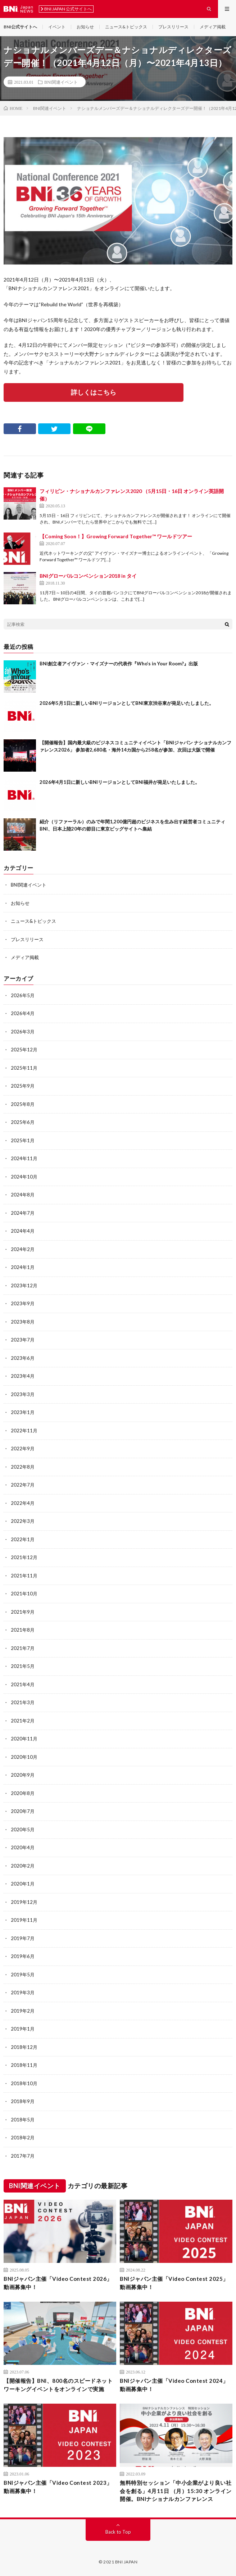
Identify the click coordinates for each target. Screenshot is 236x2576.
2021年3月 (23, 1702)
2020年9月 (23, 1775)
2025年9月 (23, 1086)
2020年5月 (23, 1829)
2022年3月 (23, 1521)
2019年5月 (23, 1974)
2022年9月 (23, 1448)
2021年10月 (24, 1593)
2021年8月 (23, 1630)
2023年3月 (23, 1394)
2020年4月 (23, 1847)
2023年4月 (23, 1376)
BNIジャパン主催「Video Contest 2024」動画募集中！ (174, 2384)
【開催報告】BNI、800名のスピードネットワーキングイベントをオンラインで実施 (58, 2384)
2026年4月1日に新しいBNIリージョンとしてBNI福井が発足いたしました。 (120, 782)
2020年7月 (23, 1811)
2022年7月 (23, 1485)
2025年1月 (23, 1140)
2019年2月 (23, 2011)
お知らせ (85, 26)
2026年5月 (23, 995)
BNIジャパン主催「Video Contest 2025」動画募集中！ (174, 2282)
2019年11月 (24, 1920)
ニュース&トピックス (126, 26)
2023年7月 (23, 1340)
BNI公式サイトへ (20, 26)
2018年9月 (23, 2101)
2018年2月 (23, 2137)
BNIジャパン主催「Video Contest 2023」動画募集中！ (58, 2486)
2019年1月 (23, 2029)
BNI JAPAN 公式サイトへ (66, 8)
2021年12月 (24, 1557)
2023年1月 (23, 1412)
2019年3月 (23, 1992)
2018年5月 (23, 2119)
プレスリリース (173, 26)
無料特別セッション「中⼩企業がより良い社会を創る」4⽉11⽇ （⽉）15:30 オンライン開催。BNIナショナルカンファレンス (176, 2490)
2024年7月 (23, 1213)
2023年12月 (24, 1285)
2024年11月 (24, 1158)
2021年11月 (24, 1575)
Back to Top (118, 2532)
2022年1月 (23, 1539)
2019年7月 (23, 1938)
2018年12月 (24, 2047)
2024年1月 (23, 1267)
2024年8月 (23, 1195)
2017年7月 (23, 2156)
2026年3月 (23, 1031)
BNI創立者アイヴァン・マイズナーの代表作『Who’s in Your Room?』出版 (119, 663)
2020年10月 (24, 1757)
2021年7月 (23, 1648)
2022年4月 (23, 1503)
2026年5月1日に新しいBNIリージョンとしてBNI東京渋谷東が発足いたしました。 (127, 703)
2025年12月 (24, 1049)
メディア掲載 (213, 26)
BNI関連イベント (61, 82)
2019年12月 (24, 1902)
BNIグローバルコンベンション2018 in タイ (88, 576)
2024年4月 (23, 1231)
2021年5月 (23, 1666)
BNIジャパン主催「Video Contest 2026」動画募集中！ (58, 2282)
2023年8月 (23, 1322)
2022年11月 (24, 1430)
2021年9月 (23, 1612)
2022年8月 (23, 1467)
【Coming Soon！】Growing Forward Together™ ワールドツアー (116, 536)
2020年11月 (24, 1739)
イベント (56, 26)
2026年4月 (23, 1013)
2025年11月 (24, 1068)
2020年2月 (23, 1866)
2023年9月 (23, 1303)
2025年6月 (23, 1122)
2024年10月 (24, 1177)
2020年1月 (23, 1884)
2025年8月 (23, 1104)
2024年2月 (23, 1249)
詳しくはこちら (93, 392)
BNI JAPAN (126, 2562)
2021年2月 (23, 1721)
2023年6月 (23, 1358)
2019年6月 (23, 1956)
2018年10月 (24, 2083)
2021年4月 (23, 1684)
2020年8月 (23, 1793)
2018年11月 (24, 2065)
